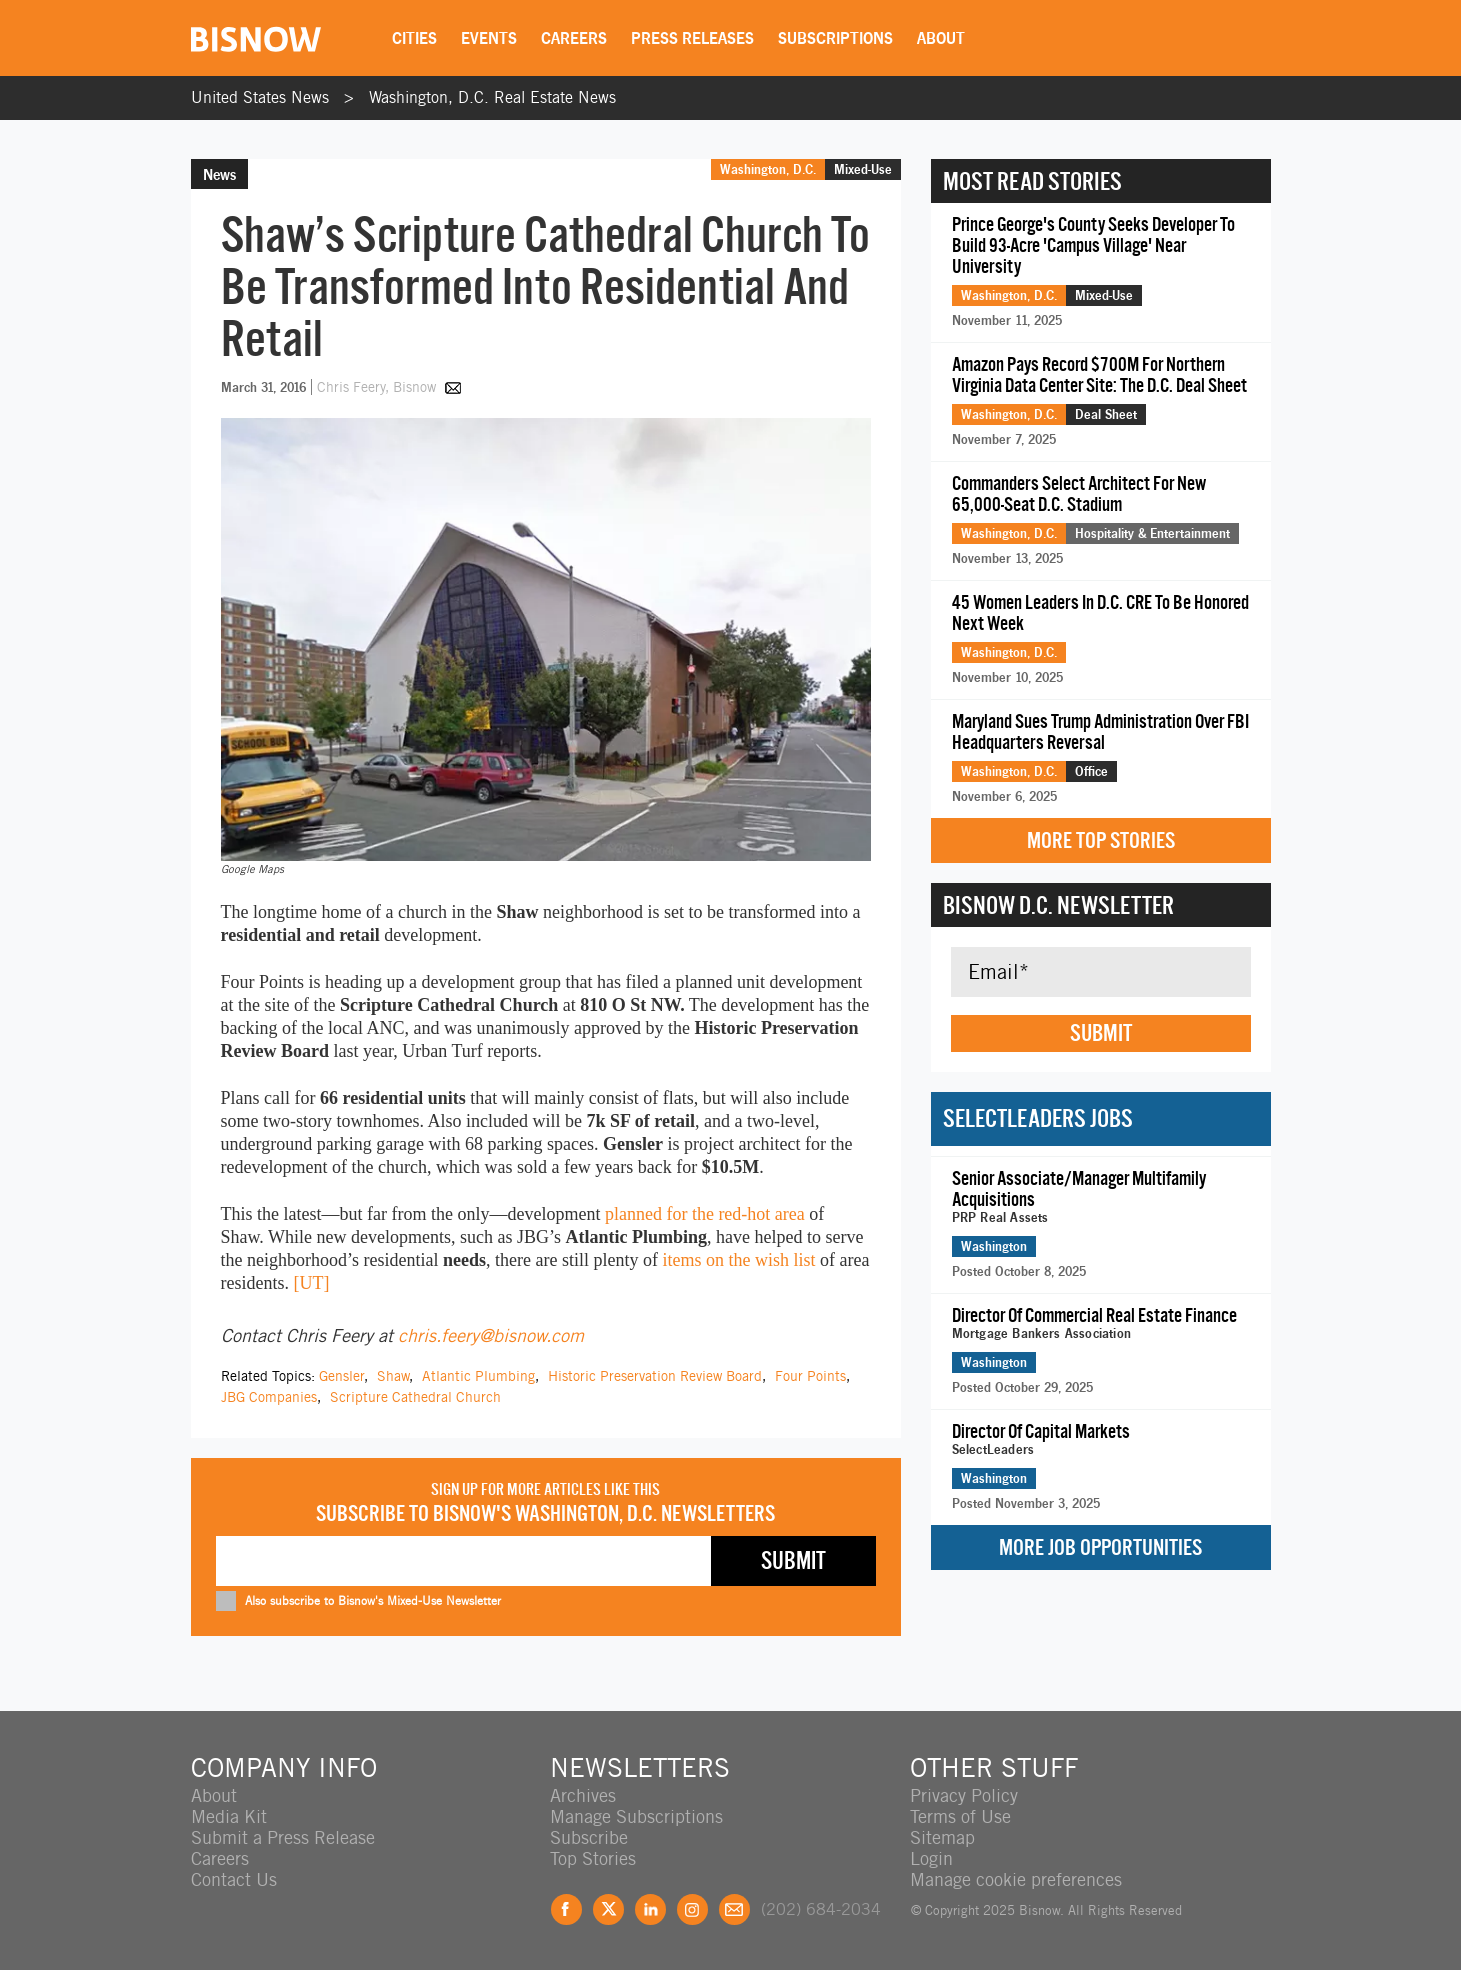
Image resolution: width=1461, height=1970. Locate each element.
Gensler (341, 1376)
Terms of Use (960, 1816)
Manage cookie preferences (1016, 1879)
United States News (260, 97)
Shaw (393, 1376)
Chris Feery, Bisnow (378, 387)
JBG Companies (269, 1397)
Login (931, 1858)
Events (489, 38)
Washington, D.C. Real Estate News (492, 97)
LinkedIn (650, 1909)
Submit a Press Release (283, 1837)
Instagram (692, 1909)
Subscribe (589, 1837)
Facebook (566, 1909)
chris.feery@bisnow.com (491, 1335)
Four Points (810, 1376)
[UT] (311, 1283)
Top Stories (593, 1858)
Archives (583, 1795)
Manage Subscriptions (636, 1816)
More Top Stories (1101, 840)
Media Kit (229, 1816)
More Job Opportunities (1100, 1547)
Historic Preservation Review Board (655, 1376)
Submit (1101, 1033)
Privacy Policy (964, 1795)
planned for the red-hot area (705, 1214)
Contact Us (234, 1879)
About (941, 38)
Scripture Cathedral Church (415, 1397)
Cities (414, 38)
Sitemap (942, 1837)
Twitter (608, 1909)
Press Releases (692, 38)
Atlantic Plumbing (478, 1376)
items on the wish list (738, 1260)
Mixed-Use (863, 169)
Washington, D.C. (768, 169)
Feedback (734, 1909)
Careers (574, 38)
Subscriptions (835, 38)
